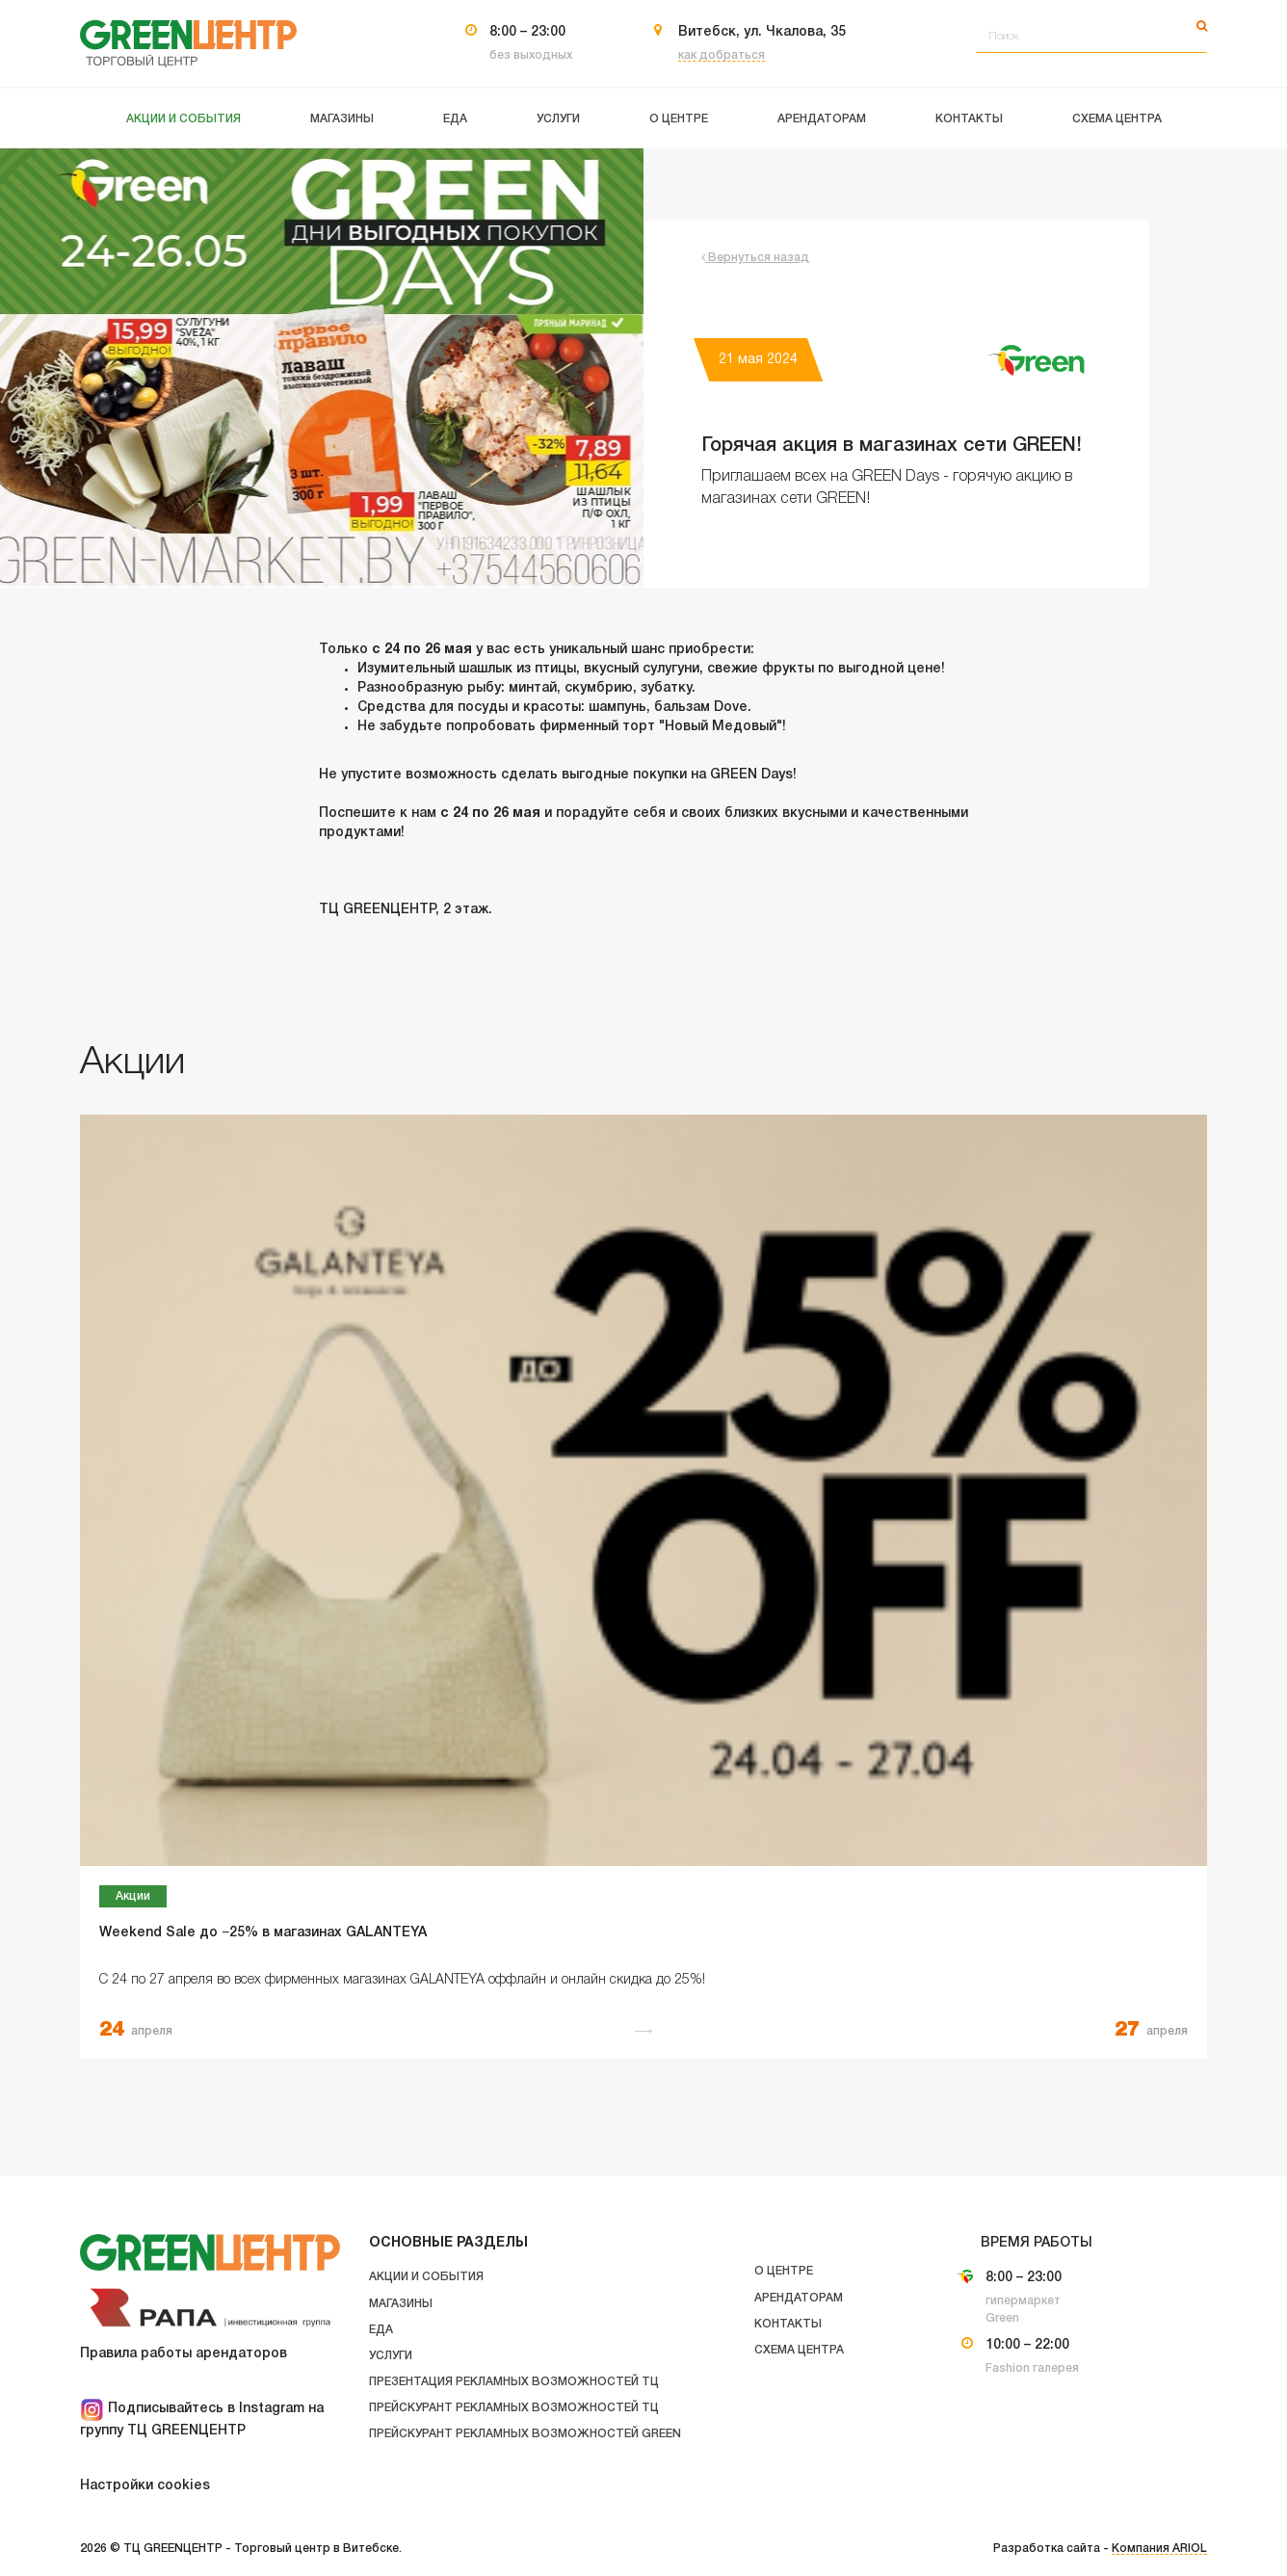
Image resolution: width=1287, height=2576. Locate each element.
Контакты (788, 2324)
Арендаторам (798, 2298)
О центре (783, 2271)
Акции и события (426, 2277)
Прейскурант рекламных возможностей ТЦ (514, 2408)
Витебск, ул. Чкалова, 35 (762, 32)
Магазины (401, 2304)
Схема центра (799, 2350)
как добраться (721, 55)
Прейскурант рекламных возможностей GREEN (525, 2434)
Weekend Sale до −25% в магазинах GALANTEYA (263, 1933)
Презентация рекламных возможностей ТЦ (514, 2382)
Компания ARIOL (1159, 2548)
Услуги (390, 2356)
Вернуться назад (755, 257)
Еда (381, 2330)
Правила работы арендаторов (183, 2354)
